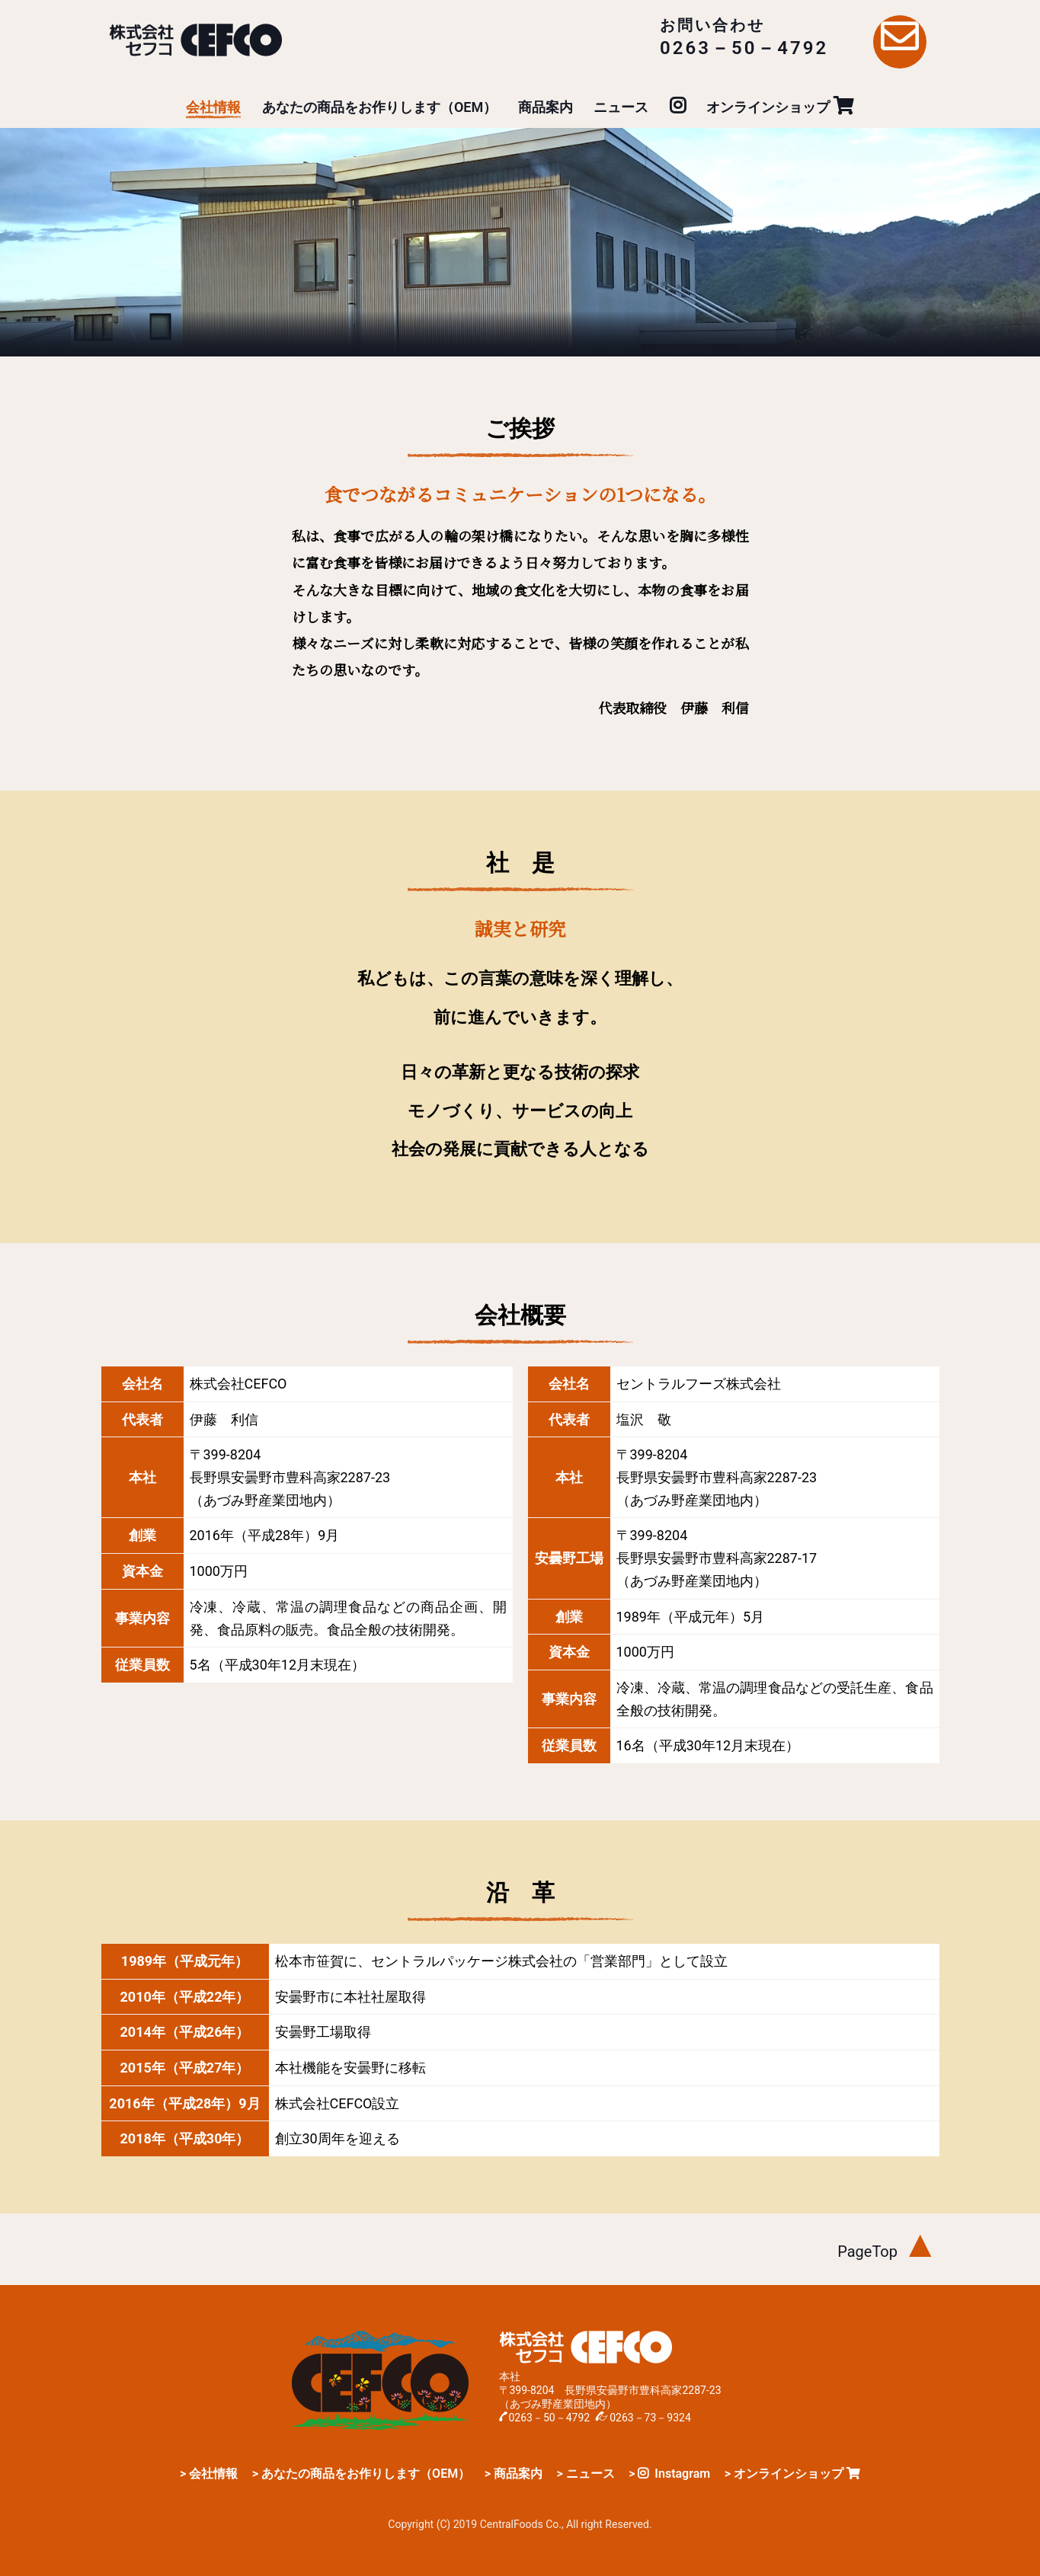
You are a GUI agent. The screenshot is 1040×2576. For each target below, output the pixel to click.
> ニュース (585, 2473)
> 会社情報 (209, 2473)
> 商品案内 (513, 2473)
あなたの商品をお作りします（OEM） (379, 107)
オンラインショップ (779, 107)
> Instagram (669, 2473)
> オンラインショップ (792, 2473)
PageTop (888, 2251)
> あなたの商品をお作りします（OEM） (361, 2473)
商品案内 (545, 107)
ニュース (621, 107)
